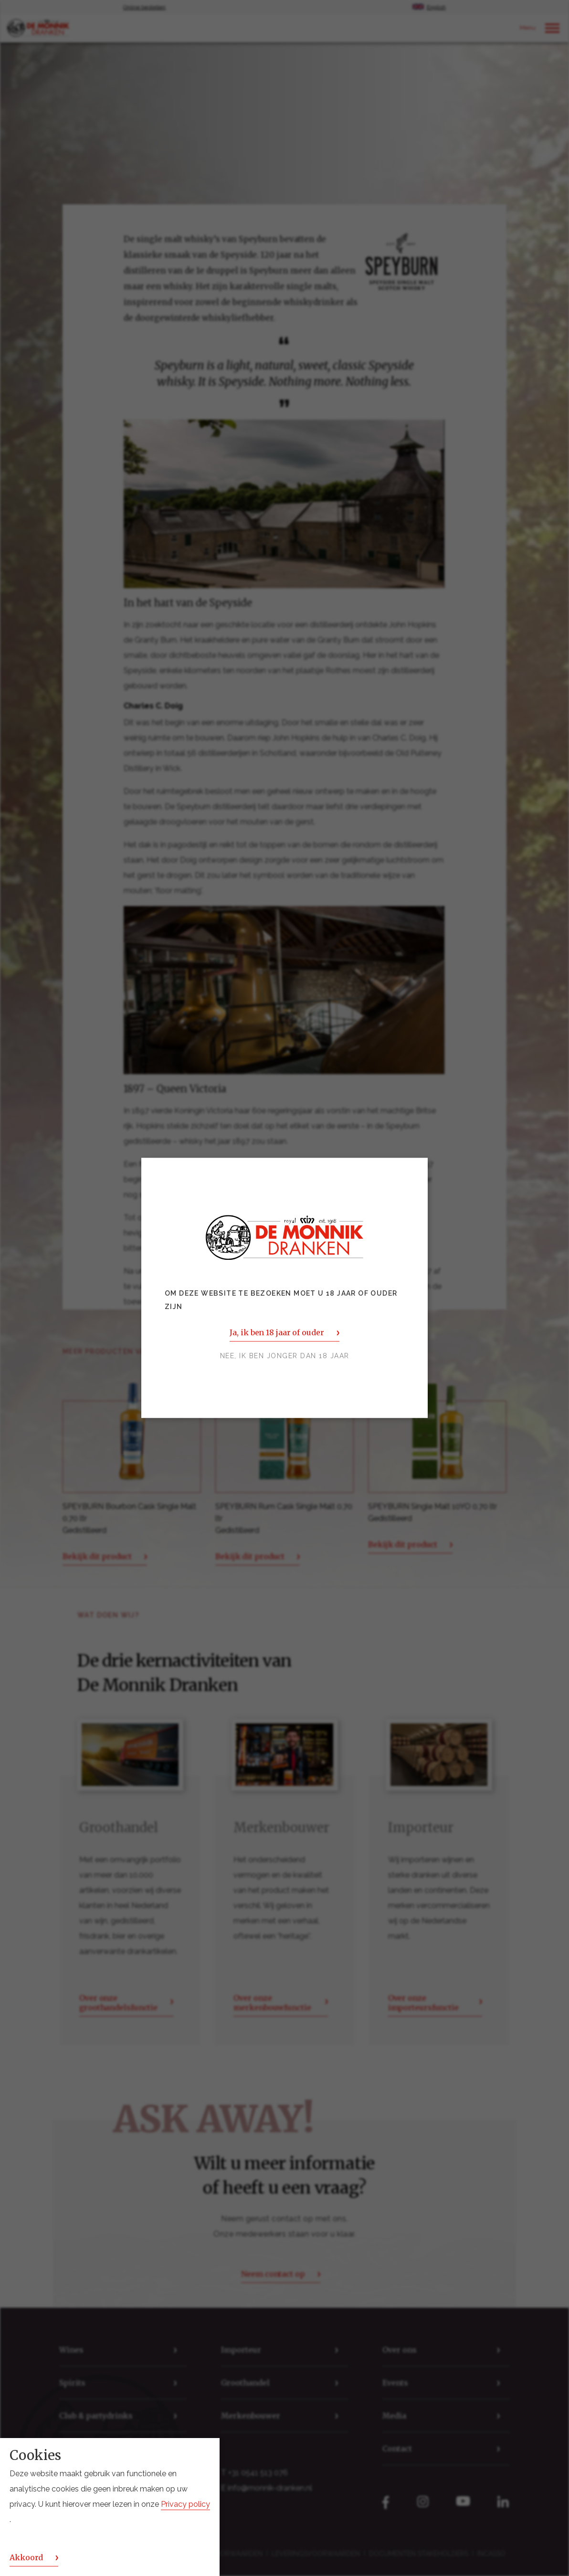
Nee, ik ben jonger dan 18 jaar (284, 1356)
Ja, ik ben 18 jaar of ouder (277, 1333)
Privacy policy (185, 2504)
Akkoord (26, 2557)
